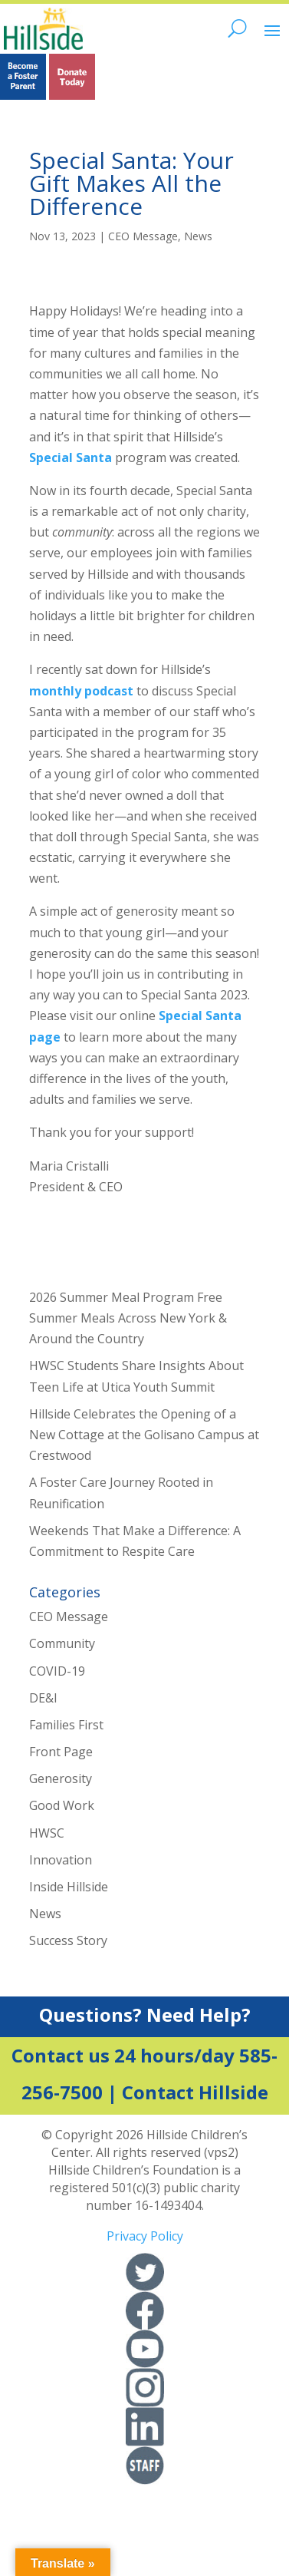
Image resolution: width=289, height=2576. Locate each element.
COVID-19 (57, 1671)
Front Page (61, 1751)
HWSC (46, 1833)
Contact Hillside (195, 2092)
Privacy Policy (145, 2236)
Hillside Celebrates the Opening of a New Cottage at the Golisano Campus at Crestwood (144, 1434)
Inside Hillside (68, 1886)
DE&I (43, 1697)
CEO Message (143, 236)
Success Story (68, 1940)
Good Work (61, 1805)
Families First (66, 1724)
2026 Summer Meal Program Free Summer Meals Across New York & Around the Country (128, 1318)
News (198, 236)
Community (62, 1643)
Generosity (60, 1778)
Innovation (60, 1859)
